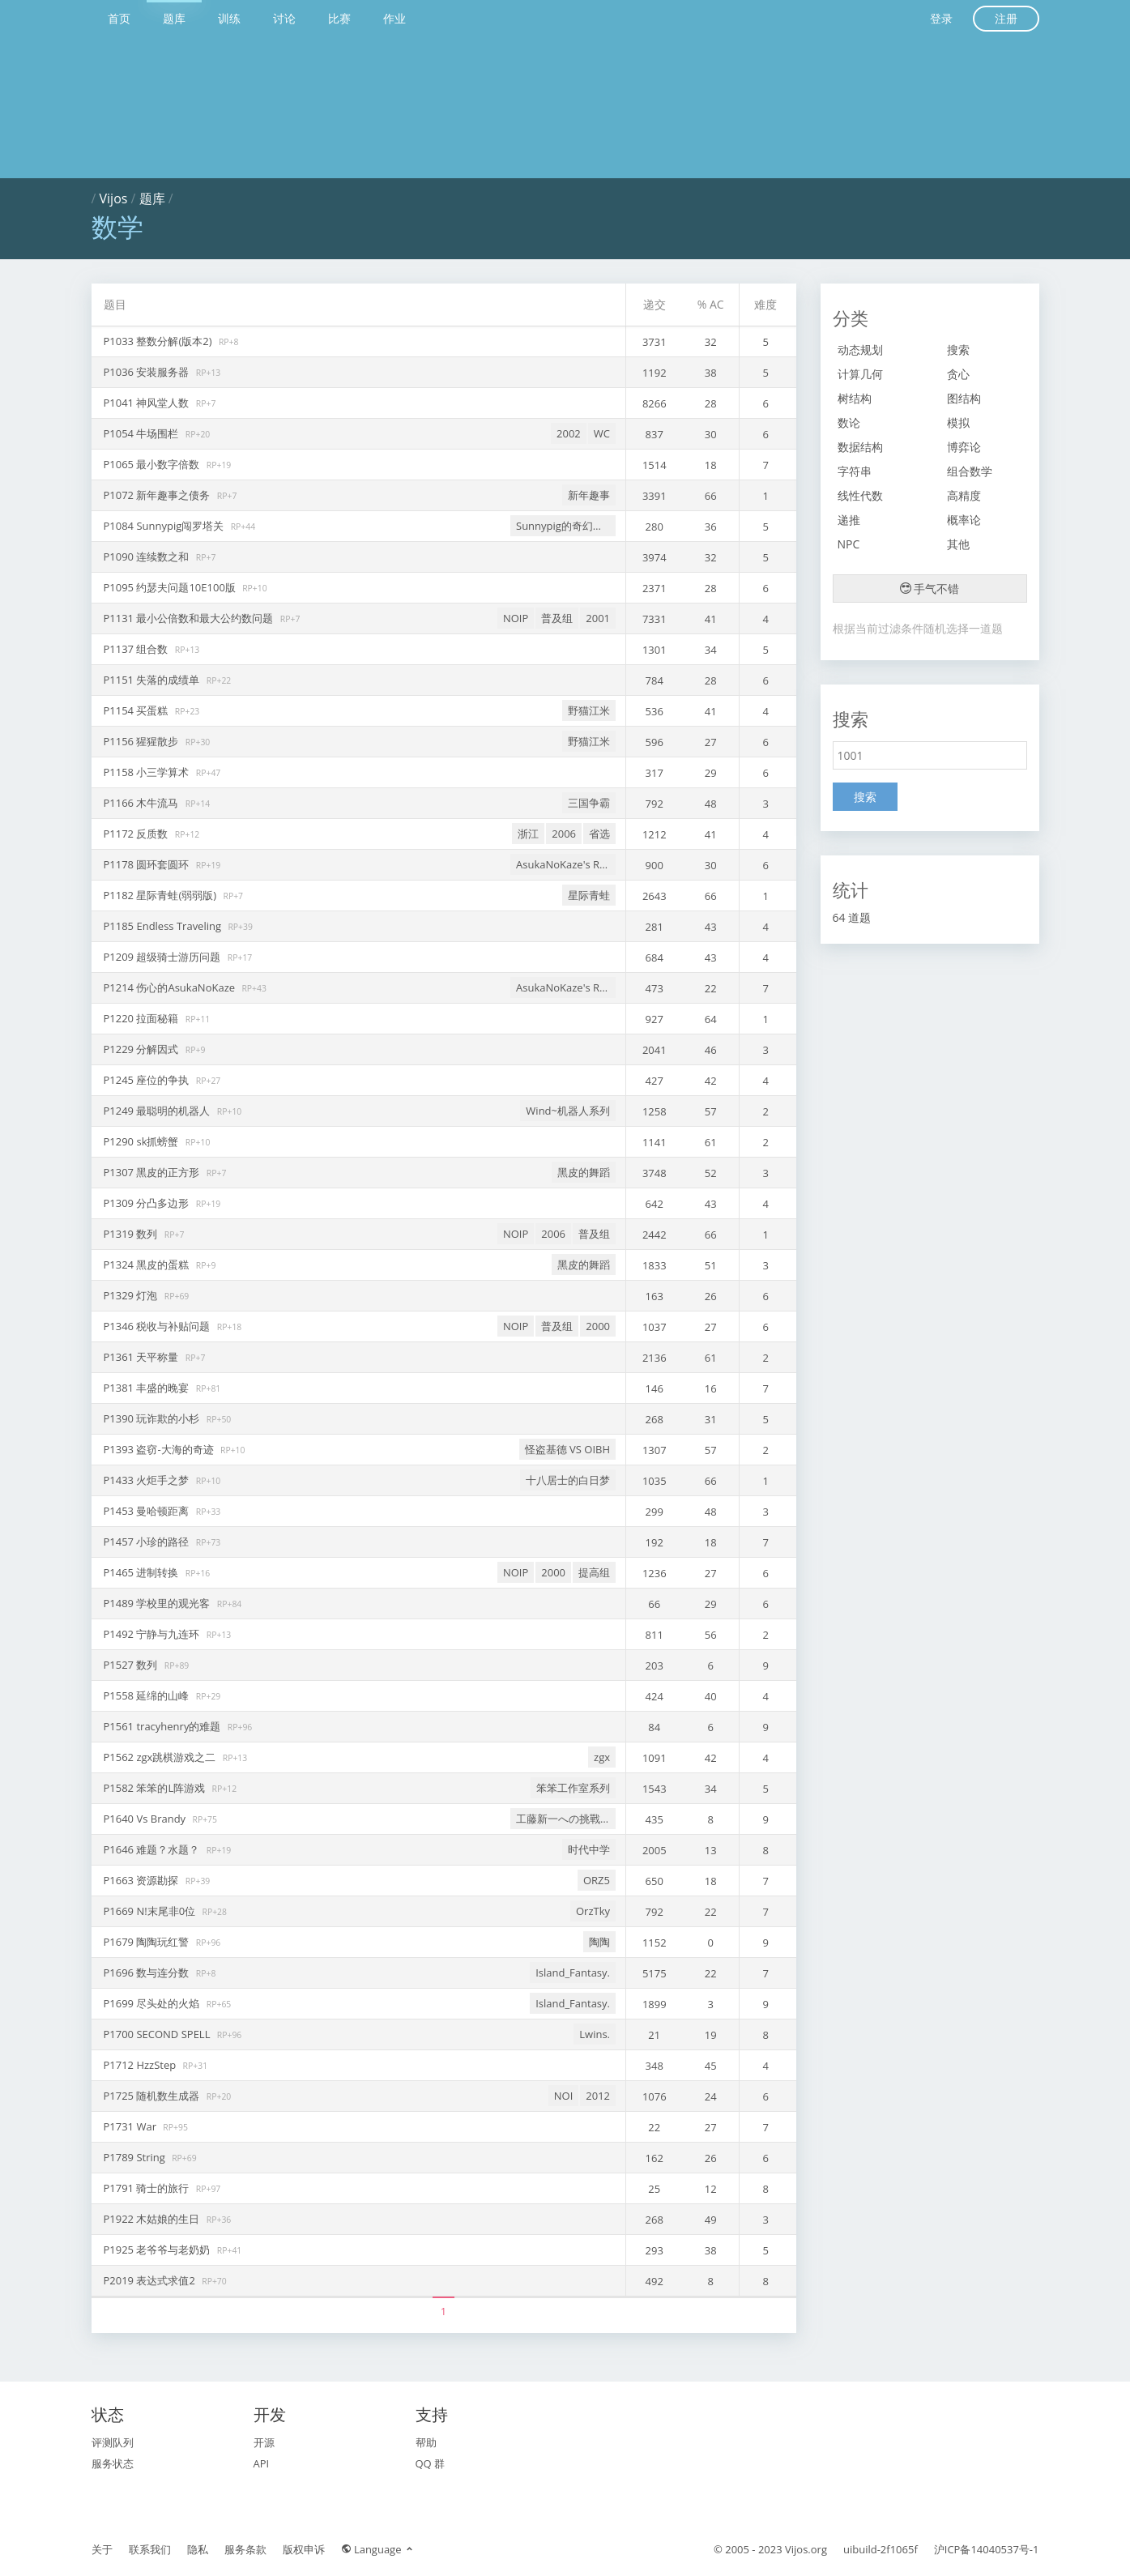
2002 (568, 433)
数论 (849, 422)
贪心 (958, 374)
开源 (264, 2442)
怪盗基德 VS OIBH (567, 1449)
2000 (598, 1326)
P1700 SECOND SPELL (158, 2034)
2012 (598, 2095)
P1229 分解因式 (142, 1049)
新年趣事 (589, 495)
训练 (229, 18)
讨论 (284, 18)
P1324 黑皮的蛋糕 (148, 1264)
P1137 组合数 (137, 649)
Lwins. (594, 2034)
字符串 (855, 471)
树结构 (855, 398)
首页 (119, 18)
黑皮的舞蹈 (583, 1172)
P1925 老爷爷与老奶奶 (158, 2249)
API (262, 2463)
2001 (598, 618)
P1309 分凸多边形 (148, 1203)
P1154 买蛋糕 (137, 710)
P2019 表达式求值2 (151, 2280)
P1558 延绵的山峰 (148, 1695)
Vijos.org (806, 2549)
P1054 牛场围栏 (142, 433)
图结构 (964, 398)
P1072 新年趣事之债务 (158, 495)
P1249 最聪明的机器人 (158, 1110)
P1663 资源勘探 (142, 1880)
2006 (564, 833)
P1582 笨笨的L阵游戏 (156, 1788)
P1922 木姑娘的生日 (153, 2218)
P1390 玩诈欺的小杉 (153, 1418)
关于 (102, 2549)
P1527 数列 (132, 1664)
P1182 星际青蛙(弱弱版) (162, 895)
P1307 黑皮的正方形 (153, 1172)
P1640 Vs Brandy (146, 1818)
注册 (1006, 18)
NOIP (515, 618)
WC (602, 433)
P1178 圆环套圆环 (148, 864)
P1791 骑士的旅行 (148, 2188)
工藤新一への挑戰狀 (563, 1818)
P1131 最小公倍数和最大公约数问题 (190, 618)
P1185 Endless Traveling (164, 926)
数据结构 (860, 446)
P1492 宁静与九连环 (153, 1634)
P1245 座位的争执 (148, 1080)
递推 (849, 519)
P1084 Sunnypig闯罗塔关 (165, 525)
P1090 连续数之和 (148, 556)
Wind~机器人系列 (568, 1110)
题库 (174, 18)
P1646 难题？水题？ (153, 1849)
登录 (941, 18)
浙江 (528, 833)
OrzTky (593, 1911)
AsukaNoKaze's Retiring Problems (566, 864)
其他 (958, 544)
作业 (394, 18)
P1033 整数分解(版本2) (159, 341)
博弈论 (964, 446)
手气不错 (930, 588)
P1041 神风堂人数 (148, 402)
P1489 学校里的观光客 (158, 1603)
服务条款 (245, 2549)
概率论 (964, 519)
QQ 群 (431, 2463)
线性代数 (860, 495)
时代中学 (589, 1849)
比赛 (339, 18)
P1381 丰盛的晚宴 (148, 1387)
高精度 (964, 495)
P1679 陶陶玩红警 (148, 1941)
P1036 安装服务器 (148, 372)
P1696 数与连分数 (148, 1972)
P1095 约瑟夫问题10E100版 (171, 587)
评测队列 (113, 2442)
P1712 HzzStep (141, 2065)
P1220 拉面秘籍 (142, 1018)
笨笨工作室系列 (573, 1788)
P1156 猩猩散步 (142, 741)
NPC (849, 544)
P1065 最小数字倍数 (153, 464)
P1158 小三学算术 (148, 772)
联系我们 (150, 2549)
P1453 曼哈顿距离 (148, 1510)
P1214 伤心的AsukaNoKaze (171, 987)
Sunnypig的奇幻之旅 (565, 525)
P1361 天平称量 (142, 1357)
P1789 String (136, 2157)
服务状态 (113, 2463)
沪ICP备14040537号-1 (986, 2549)
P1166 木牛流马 (142, 802)
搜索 (958, 349)
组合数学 (969, 471)
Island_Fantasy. (572, 1972)
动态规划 (860, 349)
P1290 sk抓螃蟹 (142, 1141)
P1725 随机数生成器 (153, 2095)
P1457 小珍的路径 (148, 1541)
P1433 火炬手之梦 (148, 1480)
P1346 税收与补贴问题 (158, 1326)
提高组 (594, 1572)
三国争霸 (589, 802)
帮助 (426, 2442)
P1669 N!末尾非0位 (151, 1911)
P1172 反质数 (137, 833)
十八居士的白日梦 (568, 1480)
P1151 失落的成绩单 (153, 679)
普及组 (557, 618)
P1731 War (132, 2126)
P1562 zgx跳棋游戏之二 (161, 1757)
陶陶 (599, 1941)
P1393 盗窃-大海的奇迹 (160, 1449)
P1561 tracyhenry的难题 (164, 1726)
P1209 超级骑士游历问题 (164, 956)
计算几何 (860, 374)
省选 (599, 833)
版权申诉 (304, 2549)
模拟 (958, 422)
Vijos (114, 198)
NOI (564, 2095)
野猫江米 (589, 710)
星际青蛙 (589, 895)
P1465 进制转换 (142, 1572)
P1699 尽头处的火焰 (153, 2003)
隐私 (197, 2549)
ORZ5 (596, 1880)
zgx (602, 1757)
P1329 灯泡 (132, 1295)
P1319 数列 (132, 1233)
